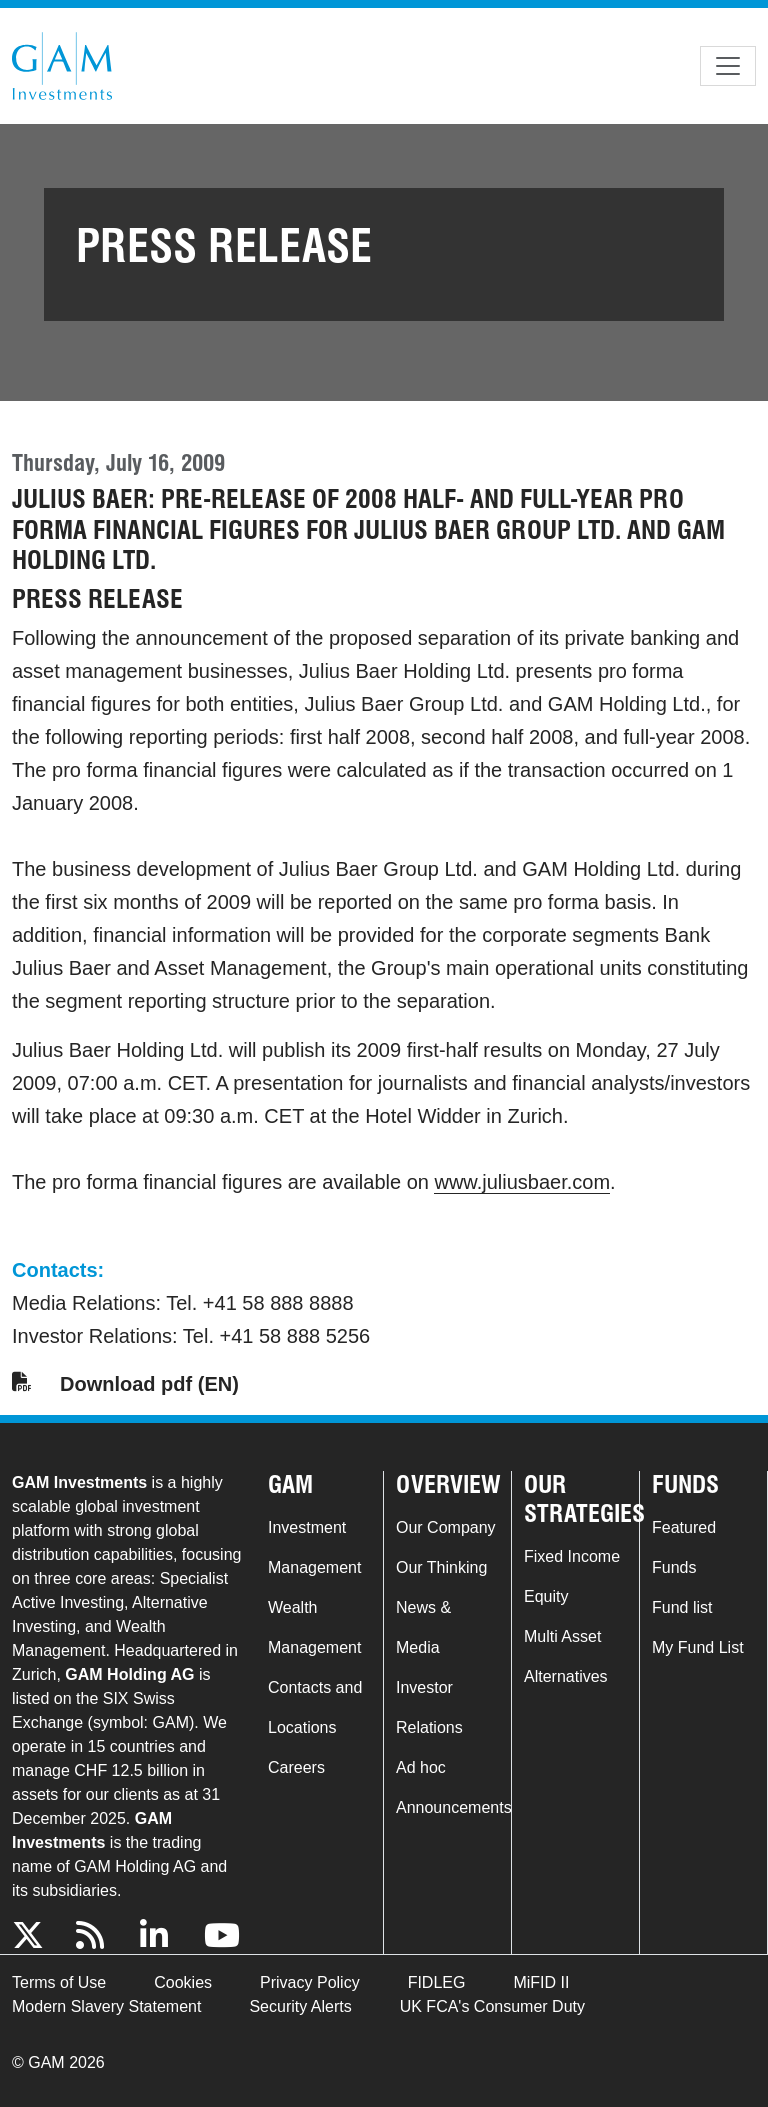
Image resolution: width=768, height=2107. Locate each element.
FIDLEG (437, 1982)
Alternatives (566, 1676)
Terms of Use (59, 1982)
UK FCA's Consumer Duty (492, 2006)
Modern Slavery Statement (106, 2006)
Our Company (446, 1527)
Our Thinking (441, 1567)
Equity (546, 1596)
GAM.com (62, 66)
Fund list (682, 1607)
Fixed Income (572, 1556)
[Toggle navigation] (728, 66)
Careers (296, 1767)
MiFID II (541, 1982)
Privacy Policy (310, 1982)
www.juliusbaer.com (522, 1182)
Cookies (183, 1982)
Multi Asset (562, 1636)
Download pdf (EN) (149, 1384)
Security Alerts (300, 2006)
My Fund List (698, 1647)
